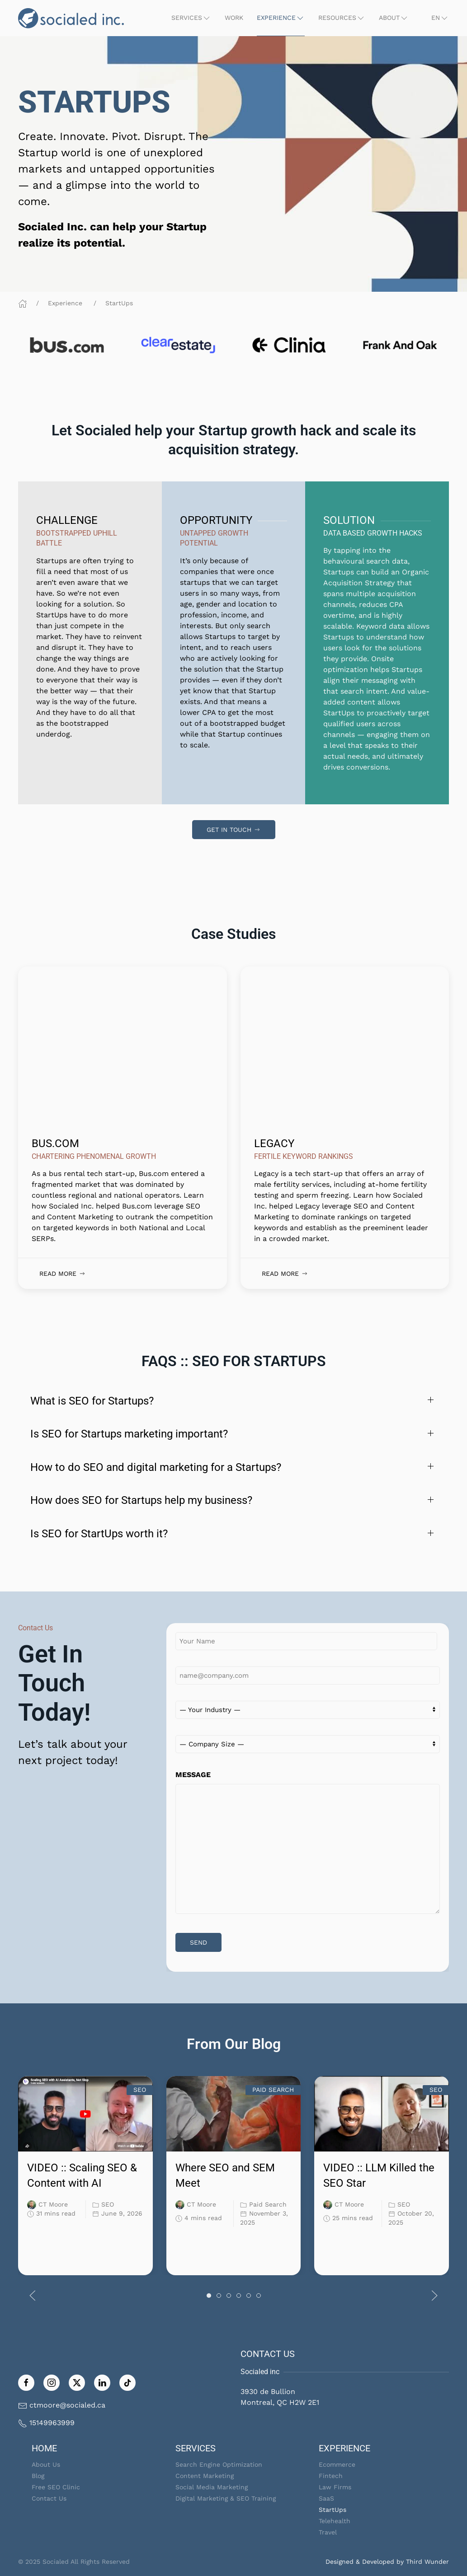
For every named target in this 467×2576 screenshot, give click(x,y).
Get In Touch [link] (234, 829)
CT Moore (53, 2204)
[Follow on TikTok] (127, 2382)
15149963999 (52, 2422)
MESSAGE (193, 1774)
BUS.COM (55, 1143)
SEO (107, 2204)
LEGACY (274, 1143)
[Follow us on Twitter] (77, 2382)
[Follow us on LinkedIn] (102, 2382)
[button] (191, 18)
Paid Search (268, 2204)
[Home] (22, 303)
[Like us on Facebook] (26, 2382)
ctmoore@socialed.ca (67, 2405)
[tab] (209, 2295)
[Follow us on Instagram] (51, 2382)
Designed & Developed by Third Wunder (387, 2561)
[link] (233, 440)
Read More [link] (62, 1273)
